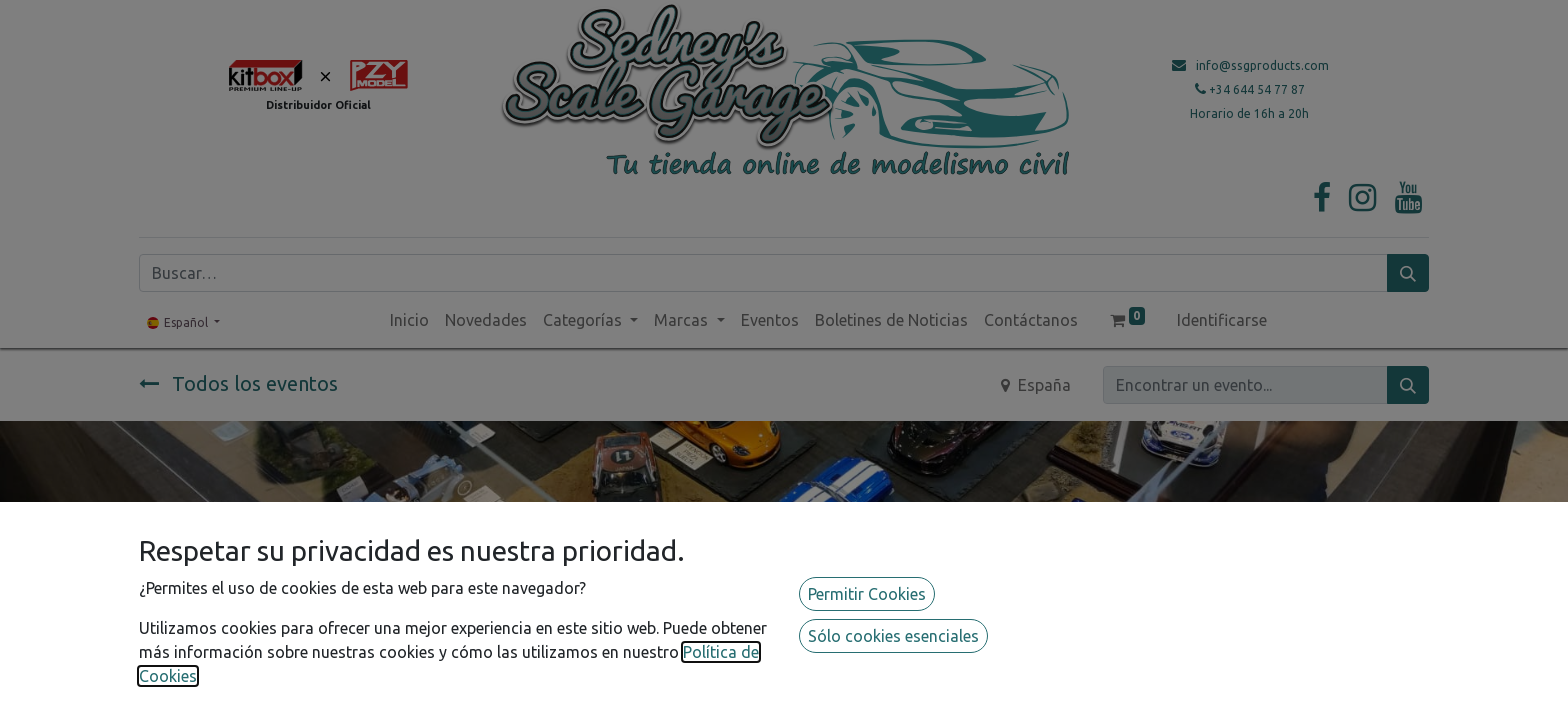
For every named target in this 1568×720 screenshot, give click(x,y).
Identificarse (1222, 320)
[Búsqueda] (1408, 273)
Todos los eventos (238, 383)
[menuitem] (409, 320)
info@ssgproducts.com (1262, 65)
